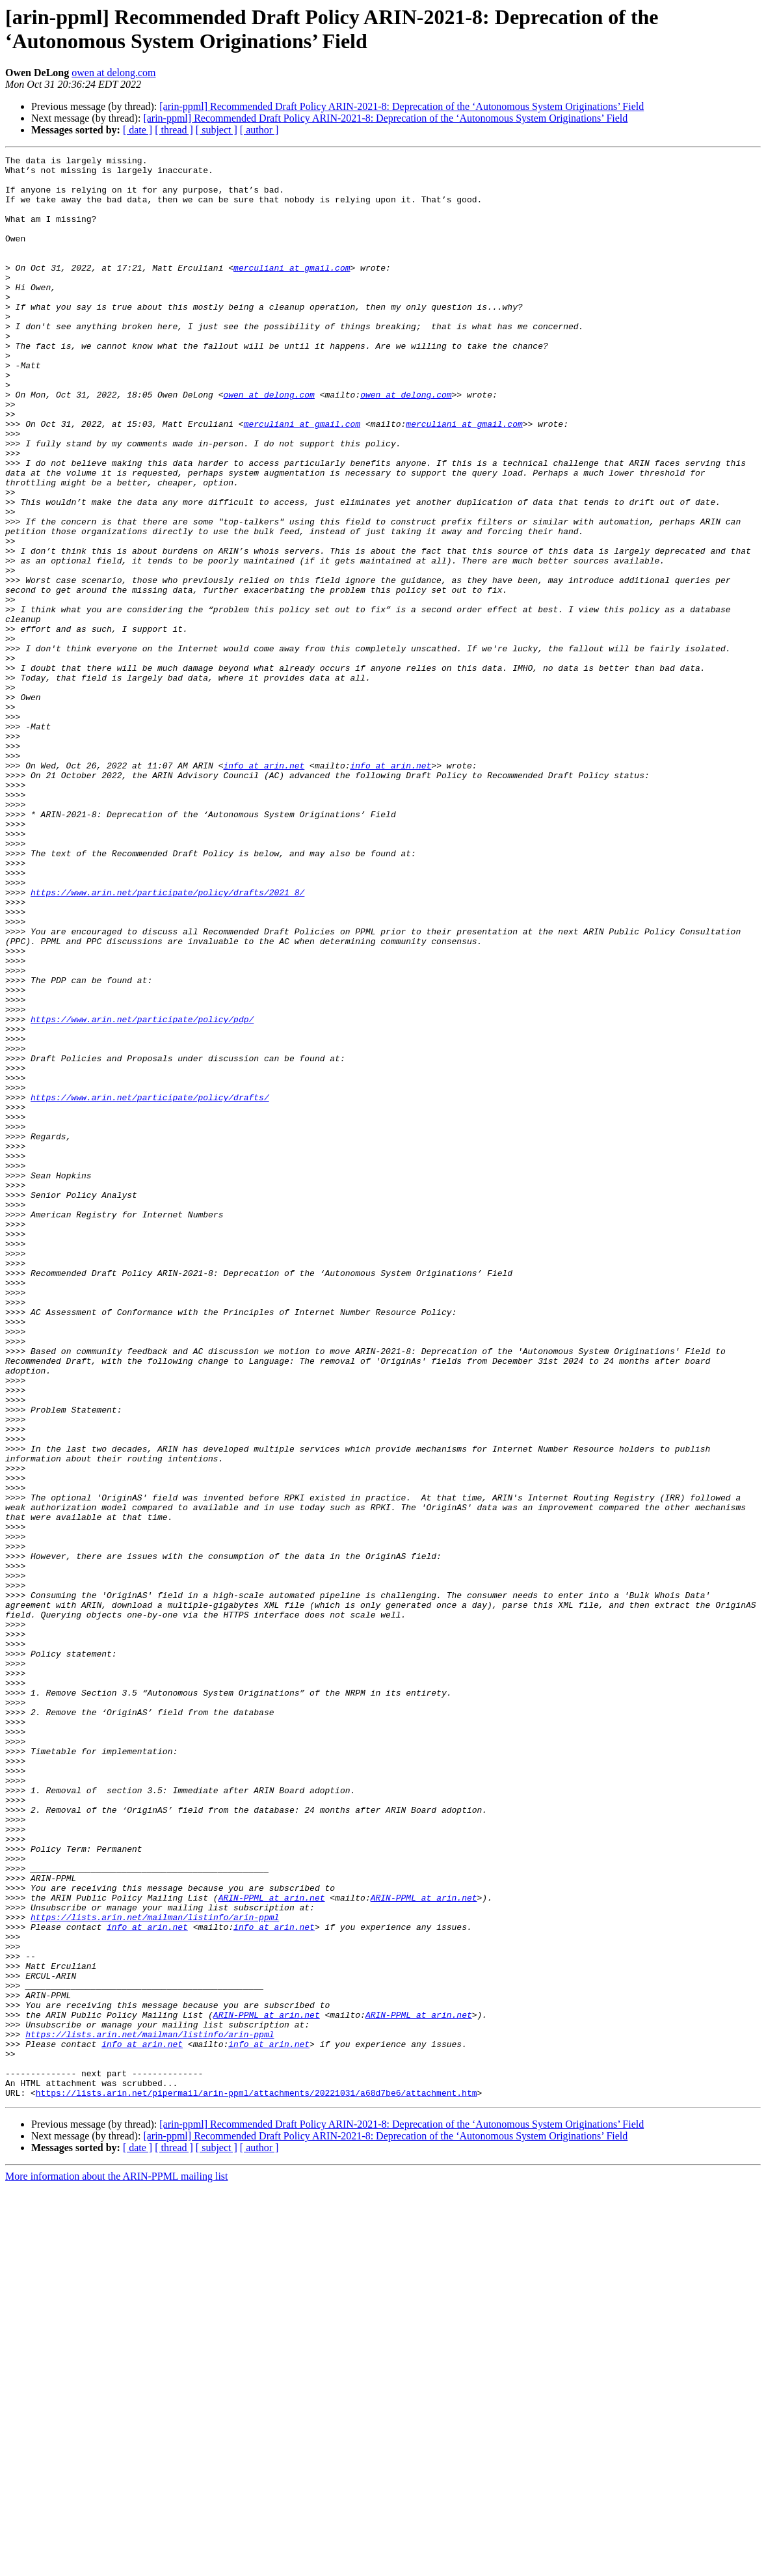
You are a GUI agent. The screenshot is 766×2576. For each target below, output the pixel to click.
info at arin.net (263, 888)
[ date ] (137, 129)
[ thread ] (174, 129)
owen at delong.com (113, 72)
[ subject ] (216, 129)
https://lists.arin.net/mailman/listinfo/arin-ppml (155, 2270)
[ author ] (259, 129)
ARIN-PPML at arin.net (271, 2247)
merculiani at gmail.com (291, 291)
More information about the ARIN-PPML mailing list (116, 2564)
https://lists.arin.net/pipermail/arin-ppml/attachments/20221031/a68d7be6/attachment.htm (256, 2481)
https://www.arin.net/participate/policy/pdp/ (142, 1193)
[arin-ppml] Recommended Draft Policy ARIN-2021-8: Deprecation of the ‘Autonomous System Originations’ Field (401, 106)
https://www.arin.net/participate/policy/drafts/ (150, 1286)
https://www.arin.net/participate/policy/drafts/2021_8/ (167, 1040)
